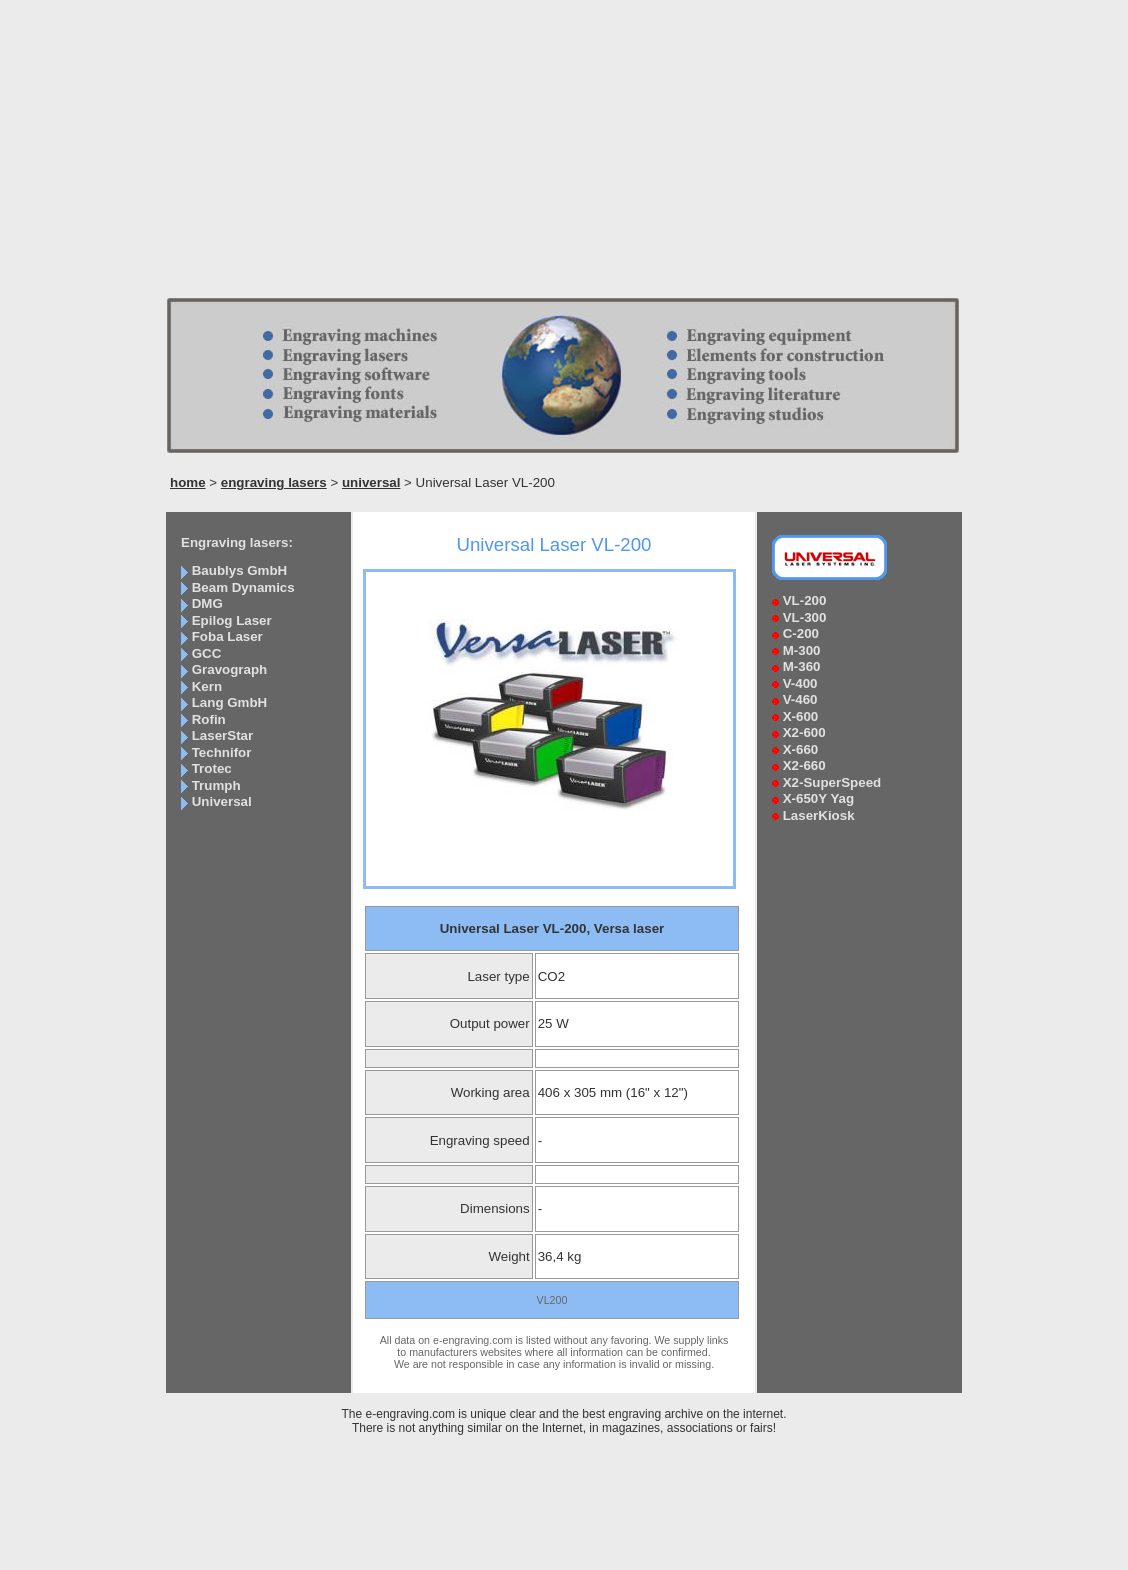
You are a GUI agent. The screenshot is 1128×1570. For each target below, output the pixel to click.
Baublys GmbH (240, 570)
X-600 (801, 716)
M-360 (802, 666)
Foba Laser (227, 636)
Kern (207, 686)
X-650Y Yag (818, 798)
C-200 (801, 633)
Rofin (209, 719)
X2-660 (804, 765)
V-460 (800, 699)
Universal (222, 801)
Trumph (216, 785)
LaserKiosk (819, 815)
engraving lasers (274, 482)
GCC (207, 653)
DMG (207, 603)
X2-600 (804, 732)
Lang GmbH (230, 702)
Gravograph (230, 669)
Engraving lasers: (237, 542)
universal (371, 482)
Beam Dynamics (243, 587)
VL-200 (805, 600)
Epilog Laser (232, 620)
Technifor (222, 752)
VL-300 (805, 617)
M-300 (802, 650)
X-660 (801, 749)
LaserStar (223, 735)
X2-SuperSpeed (832, 782)
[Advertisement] (564, 155)
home (188, 482)
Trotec (212, 768)
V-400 (800, 683)
